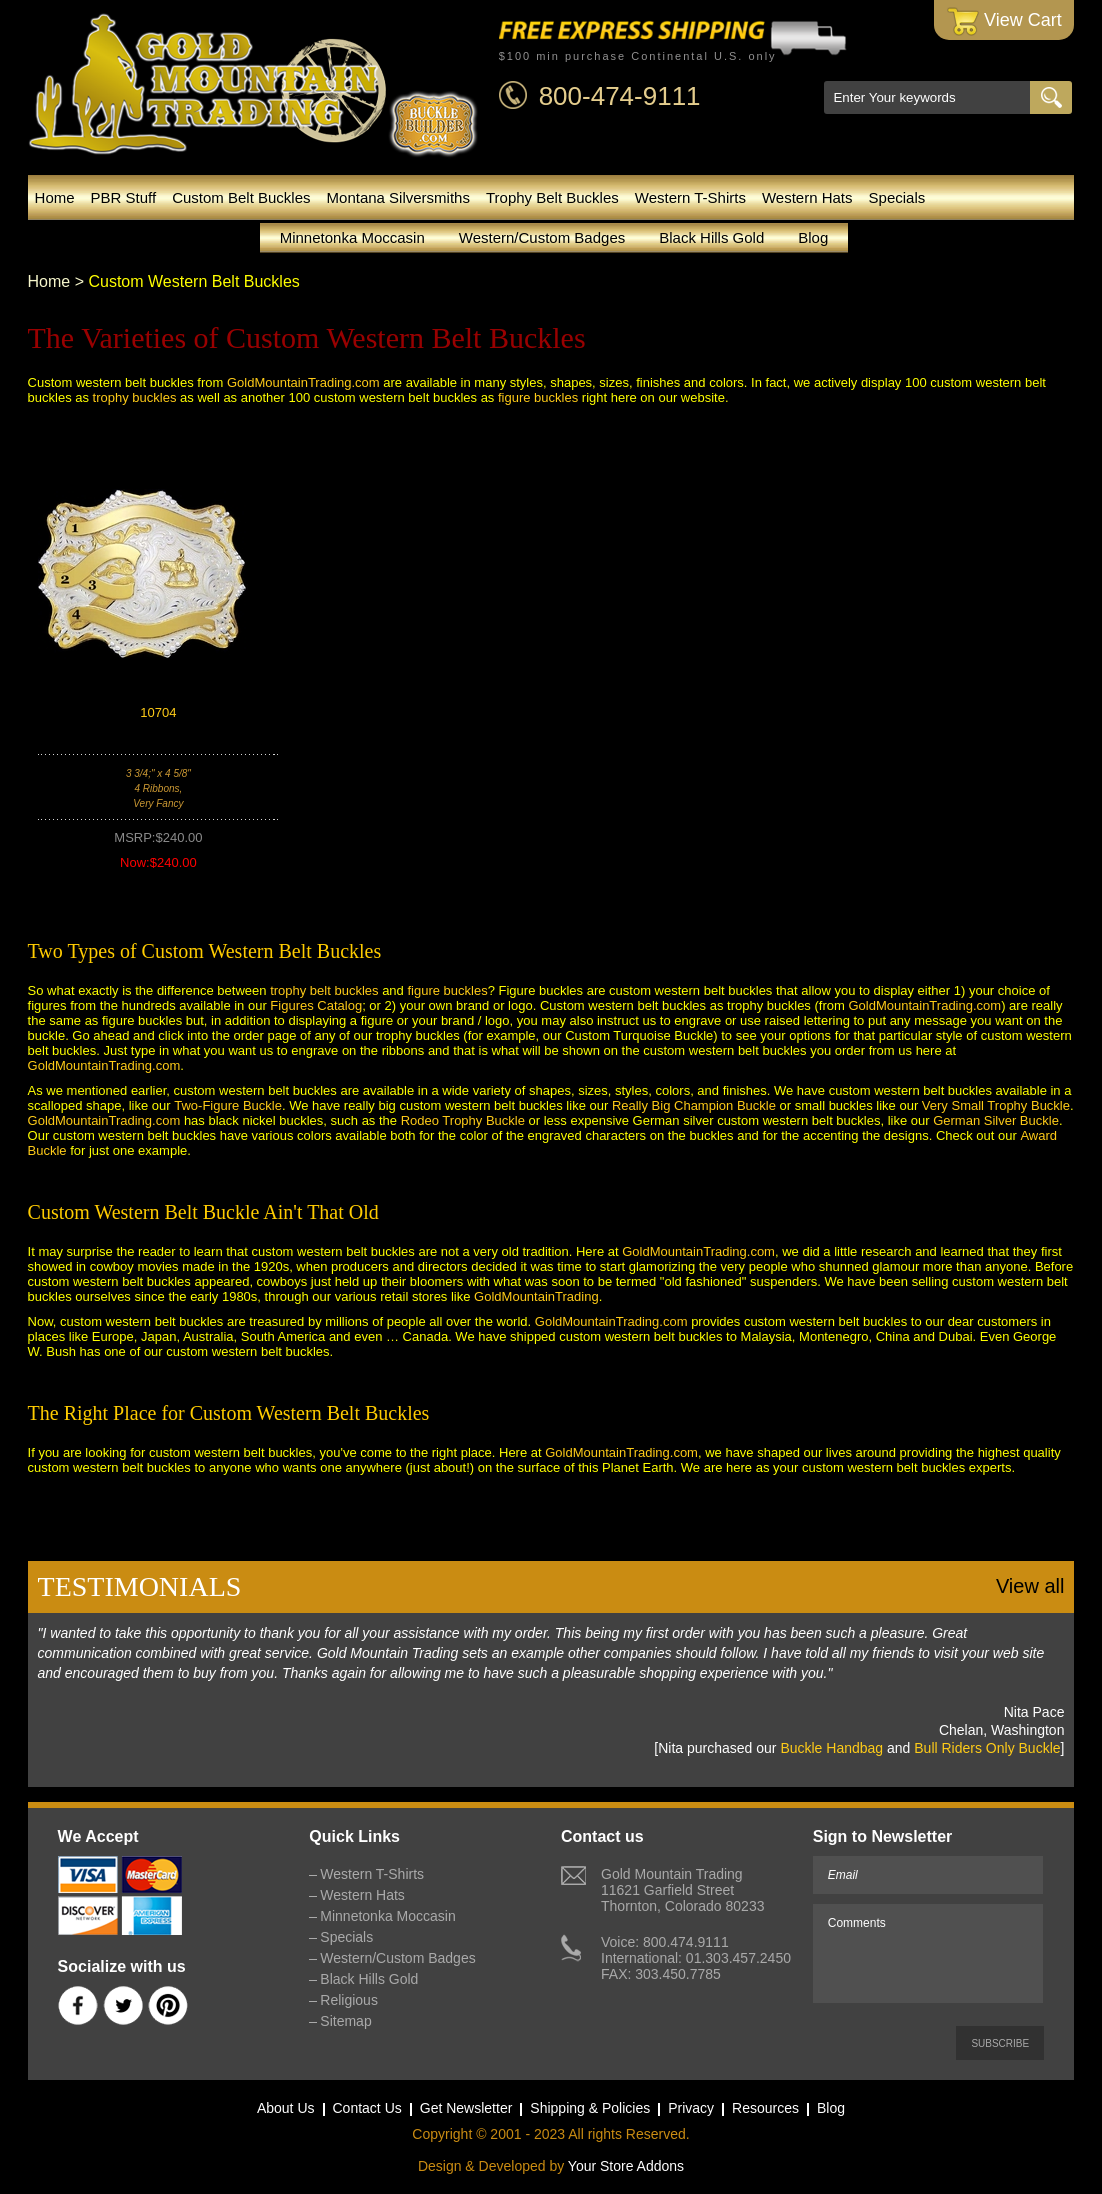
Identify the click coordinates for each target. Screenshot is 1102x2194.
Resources (765, 2108)
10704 (158, 712)
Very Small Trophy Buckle (996, 1105)
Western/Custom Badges (542, 237)
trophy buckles (135, 397)
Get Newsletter (466, 2108)
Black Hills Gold (711, 237)
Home (55, 197)
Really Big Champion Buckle (694, 1105)
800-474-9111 (620, 96)
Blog (813, 237)
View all (1030, 1586)
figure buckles (538, 397)
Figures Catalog (316, 1005)
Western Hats (807, 197)
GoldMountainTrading (536, 1296)
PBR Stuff (124, 197)
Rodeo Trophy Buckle (463, 1120)
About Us (286, 2108)
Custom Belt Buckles (241, 197)
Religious (349, 2000)
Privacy (691, 2108)
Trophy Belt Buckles (552, 197)
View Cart (1004, 21)
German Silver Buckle (996, 1120)
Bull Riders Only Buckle (987, 1748)
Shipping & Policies (590, 2108)
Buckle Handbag (831, 1748)
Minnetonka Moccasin (352, 237)
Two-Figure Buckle (228, 1105)
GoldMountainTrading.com (303, 382)
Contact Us (367, 2108)
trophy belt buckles (324, 990)
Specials (897, 197)
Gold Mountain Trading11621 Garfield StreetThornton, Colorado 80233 (682, 1890)
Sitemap (345, 2021)
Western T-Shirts (690, 197)
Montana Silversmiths (398, 197)
